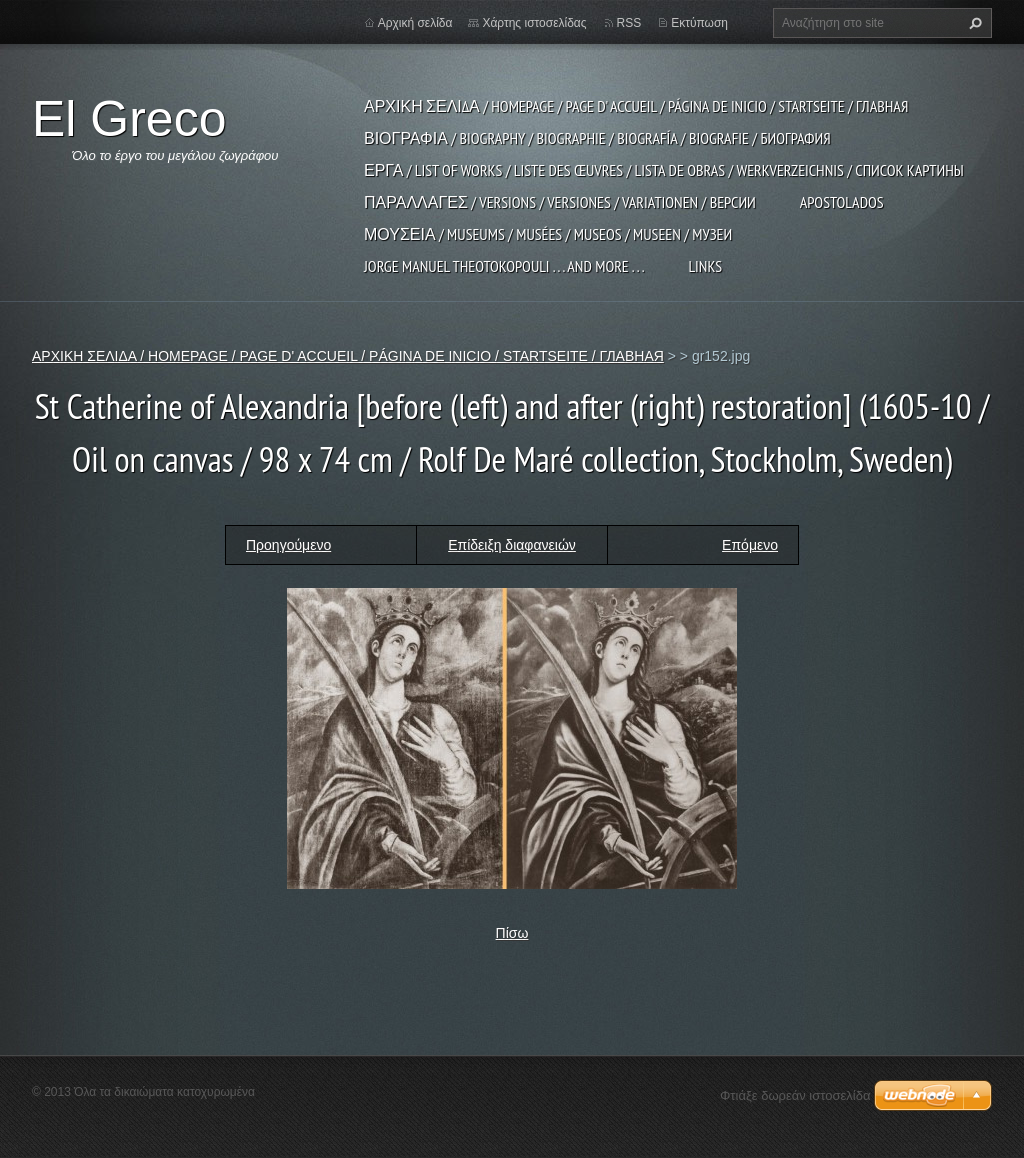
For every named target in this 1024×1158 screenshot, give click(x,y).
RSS (629, 23)
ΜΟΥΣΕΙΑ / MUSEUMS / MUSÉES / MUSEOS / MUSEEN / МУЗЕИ (548, 234)
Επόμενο (750, 545)
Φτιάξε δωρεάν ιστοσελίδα (795, 1095)
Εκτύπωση (699, 23)
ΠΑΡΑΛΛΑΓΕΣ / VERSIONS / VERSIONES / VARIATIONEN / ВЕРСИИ (560, 202)
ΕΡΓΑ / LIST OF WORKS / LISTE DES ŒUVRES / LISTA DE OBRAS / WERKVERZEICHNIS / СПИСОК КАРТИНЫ (664, 170)
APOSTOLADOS (842, 202)
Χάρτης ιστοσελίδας (534, 23)
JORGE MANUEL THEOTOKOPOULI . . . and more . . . (504, 266)
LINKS (705, 266)
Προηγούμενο (288, 545)
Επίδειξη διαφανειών (512, 545)
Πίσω (512, 933)
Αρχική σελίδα (415, 23)
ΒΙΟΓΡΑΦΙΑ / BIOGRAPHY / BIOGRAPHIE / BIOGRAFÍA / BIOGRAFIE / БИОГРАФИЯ (597, 138)
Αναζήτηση (973, 23)
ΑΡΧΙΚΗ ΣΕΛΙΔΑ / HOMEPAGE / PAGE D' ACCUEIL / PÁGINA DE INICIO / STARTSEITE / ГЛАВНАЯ (636, 106)
